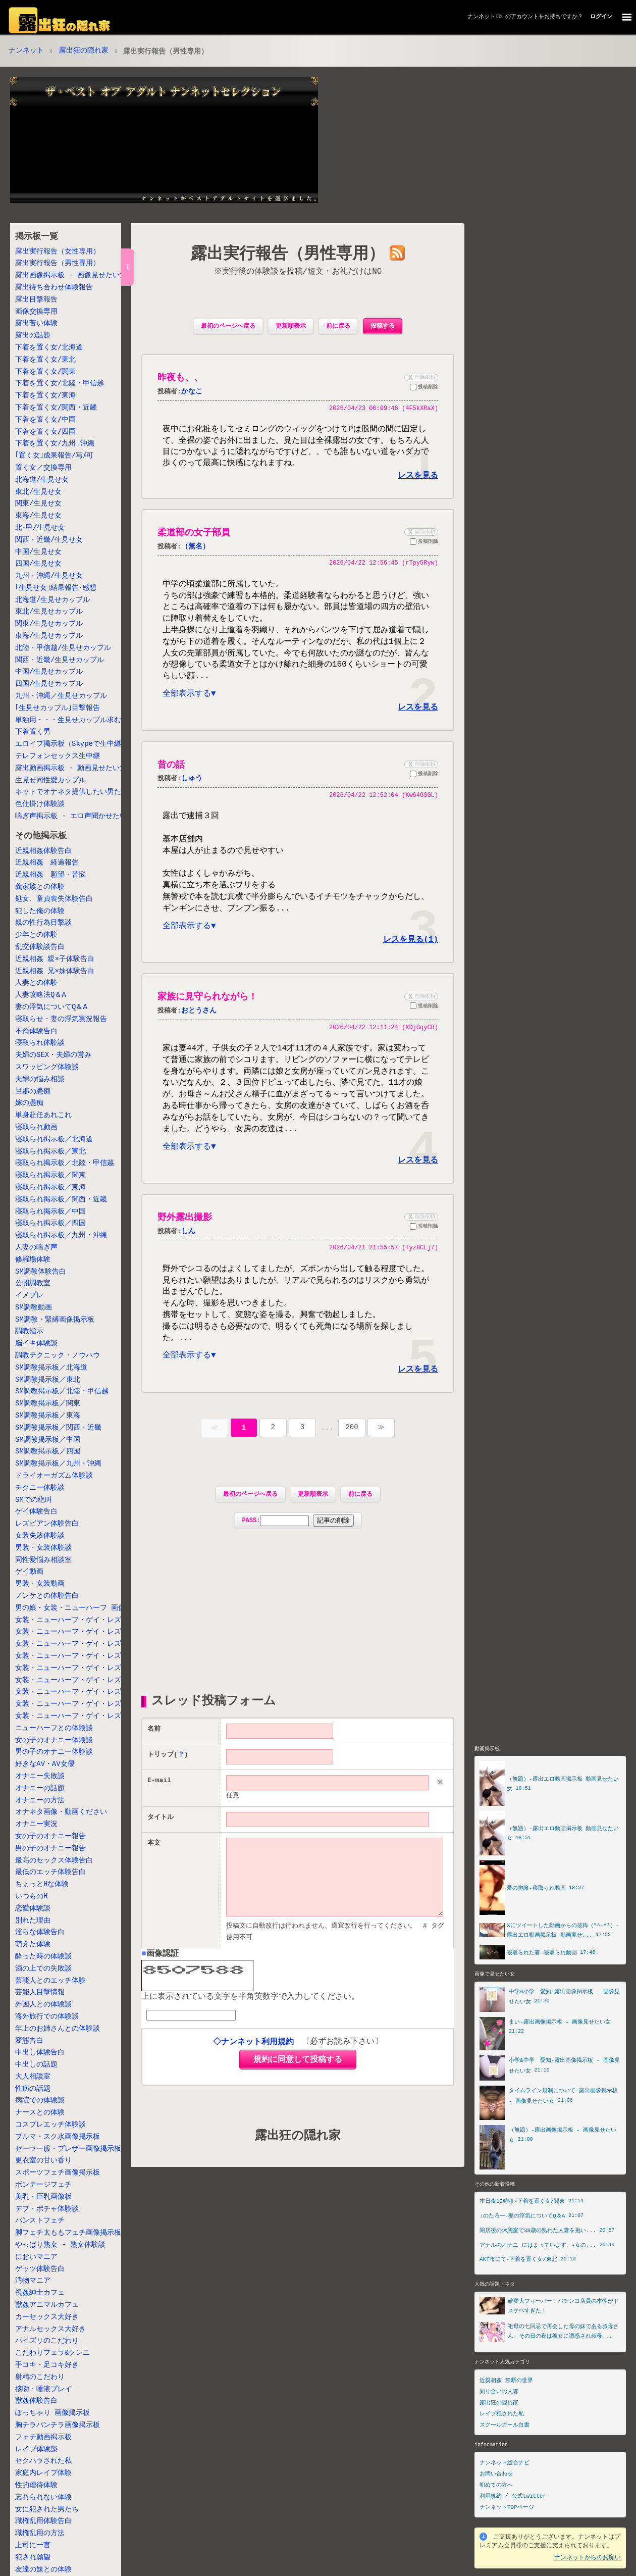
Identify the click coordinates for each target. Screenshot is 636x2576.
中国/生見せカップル (49, 672)
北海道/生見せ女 (42, 480)
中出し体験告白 (40, 2052)
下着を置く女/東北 (45, 360)
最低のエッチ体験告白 (50, 1872)
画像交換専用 (36, 312)
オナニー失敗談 (40, 1776)
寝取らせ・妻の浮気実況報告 (61, 1019)
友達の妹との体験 (43, 2569)
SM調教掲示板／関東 (47, 1403)
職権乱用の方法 (40, 2533)
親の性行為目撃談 (43, 923)
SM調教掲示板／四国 (47, 1451)
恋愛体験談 (32, 1908)
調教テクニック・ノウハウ (57, 1355)
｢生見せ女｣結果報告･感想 (55, 588)
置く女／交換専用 (43, 468)
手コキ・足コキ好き (47, 2365)
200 (351, 1445)
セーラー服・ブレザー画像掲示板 (68, 2149)
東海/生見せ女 (38, 516)
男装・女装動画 (40, 1584)
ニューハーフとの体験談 (54, 1728)
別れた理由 (32, 1921)
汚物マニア (32, 2281)
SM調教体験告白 (40, 1272)
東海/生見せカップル (49, 636)
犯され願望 (32, 2557)
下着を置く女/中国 (45, 420)
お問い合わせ (496, 2474)
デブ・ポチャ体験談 (47, 2209)
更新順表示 (291, 326)
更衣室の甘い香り (43, 2160)
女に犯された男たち (47, 2509)
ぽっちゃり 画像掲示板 (52, 2413)
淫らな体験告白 (40, 1932)
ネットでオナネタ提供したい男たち (71, 792)
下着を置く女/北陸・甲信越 (59, 383)
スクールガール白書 (504, 2425)
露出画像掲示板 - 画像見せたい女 (71, 275)
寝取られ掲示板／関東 (50, 1175)
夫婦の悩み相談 (40, 1079)
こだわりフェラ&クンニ (52, 2353)
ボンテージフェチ (43, 2185)
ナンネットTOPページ (507, 2507)
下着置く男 (32, 732)
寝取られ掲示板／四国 (50, 1223)
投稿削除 (424, 387)
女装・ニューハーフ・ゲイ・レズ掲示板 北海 (89, 1620)
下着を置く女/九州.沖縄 (54, 443)
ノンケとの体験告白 (47, 1596)
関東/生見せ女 (38, 504)
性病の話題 (32, 2089)
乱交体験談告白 (40, 947)
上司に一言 (32, 2545)
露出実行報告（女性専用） (57, 252)
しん (188, 1245)
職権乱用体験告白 (43, 2521)
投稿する (382, 326)
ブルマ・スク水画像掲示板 (57, 2137)
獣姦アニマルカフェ (47, 2305)
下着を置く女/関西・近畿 (56, 408)
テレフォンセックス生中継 (57, 756)
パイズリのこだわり (47, 2341)
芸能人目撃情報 (40, 1992)
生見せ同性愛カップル (50, 780)
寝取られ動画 (36, 1127)
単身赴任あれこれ (43, 1115)
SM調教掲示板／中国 (47, 1440)
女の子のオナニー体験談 (54, 1740)
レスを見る (418, 475)
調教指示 (29, 1331)
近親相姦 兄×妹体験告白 (54, 971)
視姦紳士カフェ (40, 2293)
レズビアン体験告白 (47, 1524)
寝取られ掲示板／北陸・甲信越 (64, 1163)
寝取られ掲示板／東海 (50, 1187)
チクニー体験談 (40, 1488)
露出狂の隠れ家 (84, 51)
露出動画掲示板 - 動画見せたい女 (71, 768)
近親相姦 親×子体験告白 (54, 959)
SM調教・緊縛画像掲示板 (54, 1320)
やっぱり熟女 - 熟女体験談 (60, 2245)
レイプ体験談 (36, 2449)
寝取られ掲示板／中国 (50, 1212)
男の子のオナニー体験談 (54, 1752)
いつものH (31, 1896)
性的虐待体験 (36, 2485)
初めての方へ (496, 2485)
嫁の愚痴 (29, 1103)
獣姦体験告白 (36, 2401)
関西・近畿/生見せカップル (59, 660)
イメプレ (29, 1295)
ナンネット (26, 51)
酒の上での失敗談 (43, 1969)
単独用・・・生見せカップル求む (68, 720)
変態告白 (29, 2041)
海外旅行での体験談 (47, 2017)
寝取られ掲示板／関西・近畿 (61, 1199)
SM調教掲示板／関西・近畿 (58, 1428)
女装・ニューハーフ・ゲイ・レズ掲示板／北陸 (89, 1644)
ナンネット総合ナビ (504, 2462)
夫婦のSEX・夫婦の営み (53, 1055)
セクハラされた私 (43, 2461)
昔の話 (171, 770)
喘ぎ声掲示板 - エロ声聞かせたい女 (74, 816)
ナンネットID (484, 16)
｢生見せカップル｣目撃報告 (57, 708)
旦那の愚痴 (32, 1091)
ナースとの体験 (40, 2112)
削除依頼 (420, 376)
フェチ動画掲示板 (43, 2437)
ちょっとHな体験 (42, 1884)
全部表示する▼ (189, 698)
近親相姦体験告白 (43, 851)
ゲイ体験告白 (36, 1512)
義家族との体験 (40, 887)
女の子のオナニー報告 (50, 1836)
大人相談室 (32, 2077)
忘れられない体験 (43, 2497)
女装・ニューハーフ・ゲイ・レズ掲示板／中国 (89, 1692)
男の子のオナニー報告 (50, 1848)
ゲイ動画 (29, 1572)
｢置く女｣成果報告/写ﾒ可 (54, 456)
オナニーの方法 (40, 1800)
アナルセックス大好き (50, 2329)
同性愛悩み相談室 (43, 1560)
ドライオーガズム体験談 (54, 1476)
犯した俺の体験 (40, 911)
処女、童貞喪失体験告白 (54, 899)
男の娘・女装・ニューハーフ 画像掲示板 (80, 1608)
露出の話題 (32, 335)
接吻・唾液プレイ (43, 2389)
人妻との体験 (36, 983)
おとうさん (199, 1020)
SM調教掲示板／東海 (47, 1416)
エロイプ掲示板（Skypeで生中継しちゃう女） (89, 744)
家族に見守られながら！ (207, 1007)
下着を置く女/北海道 (49, 347)
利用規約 (491, 2496)
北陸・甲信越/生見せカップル (63, 648)
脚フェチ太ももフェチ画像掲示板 (68, 2233)
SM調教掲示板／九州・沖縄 (58, 1464)
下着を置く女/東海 (45, 395)
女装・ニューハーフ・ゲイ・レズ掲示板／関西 (89, 1680)
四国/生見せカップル (49, 684)
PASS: (297, 1539)
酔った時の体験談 (43, 1956)
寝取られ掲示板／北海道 (54, 1139)
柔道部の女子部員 (193, 533)
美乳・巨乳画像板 (43, 2197)
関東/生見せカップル (49, 624)
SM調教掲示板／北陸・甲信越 (62, 1391)
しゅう (191, 783)
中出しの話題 (36, 2064)
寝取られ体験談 (40, 1043)
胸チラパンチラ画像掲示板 (57, 2425)
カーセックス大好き (47, 2317)
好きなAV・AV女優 (45, 1764)
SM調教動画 (33, 1307)
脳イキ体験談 (36, 1343)
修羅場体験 (32, 1260)
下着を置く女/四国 (45, 432)
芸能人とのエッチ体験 (50, 1981)
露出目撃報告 (36, 300)
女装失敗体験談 (40, 1536)
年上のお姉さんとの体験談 (57, 2029)
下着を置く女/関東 (45, 372)
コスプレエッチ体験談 (50, 2125)
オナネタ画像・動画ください (61, 1812)
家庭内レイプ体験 (43, 2473)
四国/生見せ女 (38, 564)
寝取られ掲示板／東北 (50, 1151)
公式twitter (529, 2496)
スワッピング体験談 (47, 1067)
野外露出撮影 (184, 1232)
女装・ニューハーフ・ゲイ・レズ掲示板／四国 (89, 1704)
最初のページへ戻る (228, 326)
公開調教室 (32, 1283)
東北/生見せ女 (38, 492)
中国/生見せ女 (38, 552)
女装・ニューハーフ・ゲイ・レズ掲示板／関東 (89, 1656)
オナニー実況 (36, 1824)
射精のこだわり (40, 2377)
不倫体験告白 (36, 1031)
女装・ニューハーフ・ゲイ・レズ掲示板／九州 (89, 1716)
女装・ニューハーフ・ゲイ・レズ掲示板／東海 (89, 1668)
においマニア (36, 2257)
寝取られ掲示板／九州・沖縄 (61, 1235)
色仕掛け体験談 (40, 804)
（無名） (195, 546)
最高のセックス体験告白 (54, 1860)
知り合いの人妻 (499, 2391)
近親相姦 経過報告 (47, 863)
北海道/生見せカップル (52, 600)
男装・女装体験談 (43, 1548)
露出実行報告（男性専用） (57, 263)
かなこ (191, 391)
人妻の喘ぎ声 (36, 1247)
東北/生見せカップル (49, 612)
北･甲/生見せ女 (40, 528)
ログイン (601, 16)
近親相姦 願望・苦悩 (50, 875)
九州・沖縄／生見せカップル (61, 696)
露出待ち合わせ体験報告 (54, 287)
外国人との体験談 (43, 2004)
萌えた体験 (32, 1944)
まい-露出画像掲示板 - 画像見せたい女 (560, 2020)
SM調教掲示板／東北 (47, 1380)
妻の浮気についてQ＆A (51, 1007)
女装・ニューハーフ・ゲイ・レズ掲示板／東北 (89, 1632)
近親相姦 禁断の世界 (506, 2380)
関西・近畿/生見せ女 (49, 540)
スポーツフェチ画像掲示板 (57, 2173)
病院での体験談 (40, 2100)
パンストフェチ (40, 2221)
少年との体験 (36, 935)
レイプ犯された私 (502, 2413)
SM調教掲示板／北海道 (51, 1368)
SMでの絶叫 (33, 1500)
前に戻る (338, 326)
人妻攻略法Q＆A (40, 995)
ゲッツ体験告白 (40, 2269)
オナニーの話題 (40, 1788)
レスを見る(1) (410, 949)
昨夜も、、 (180, 378)
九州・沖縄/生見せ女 (49, 576)
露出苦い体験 (36, 323)
